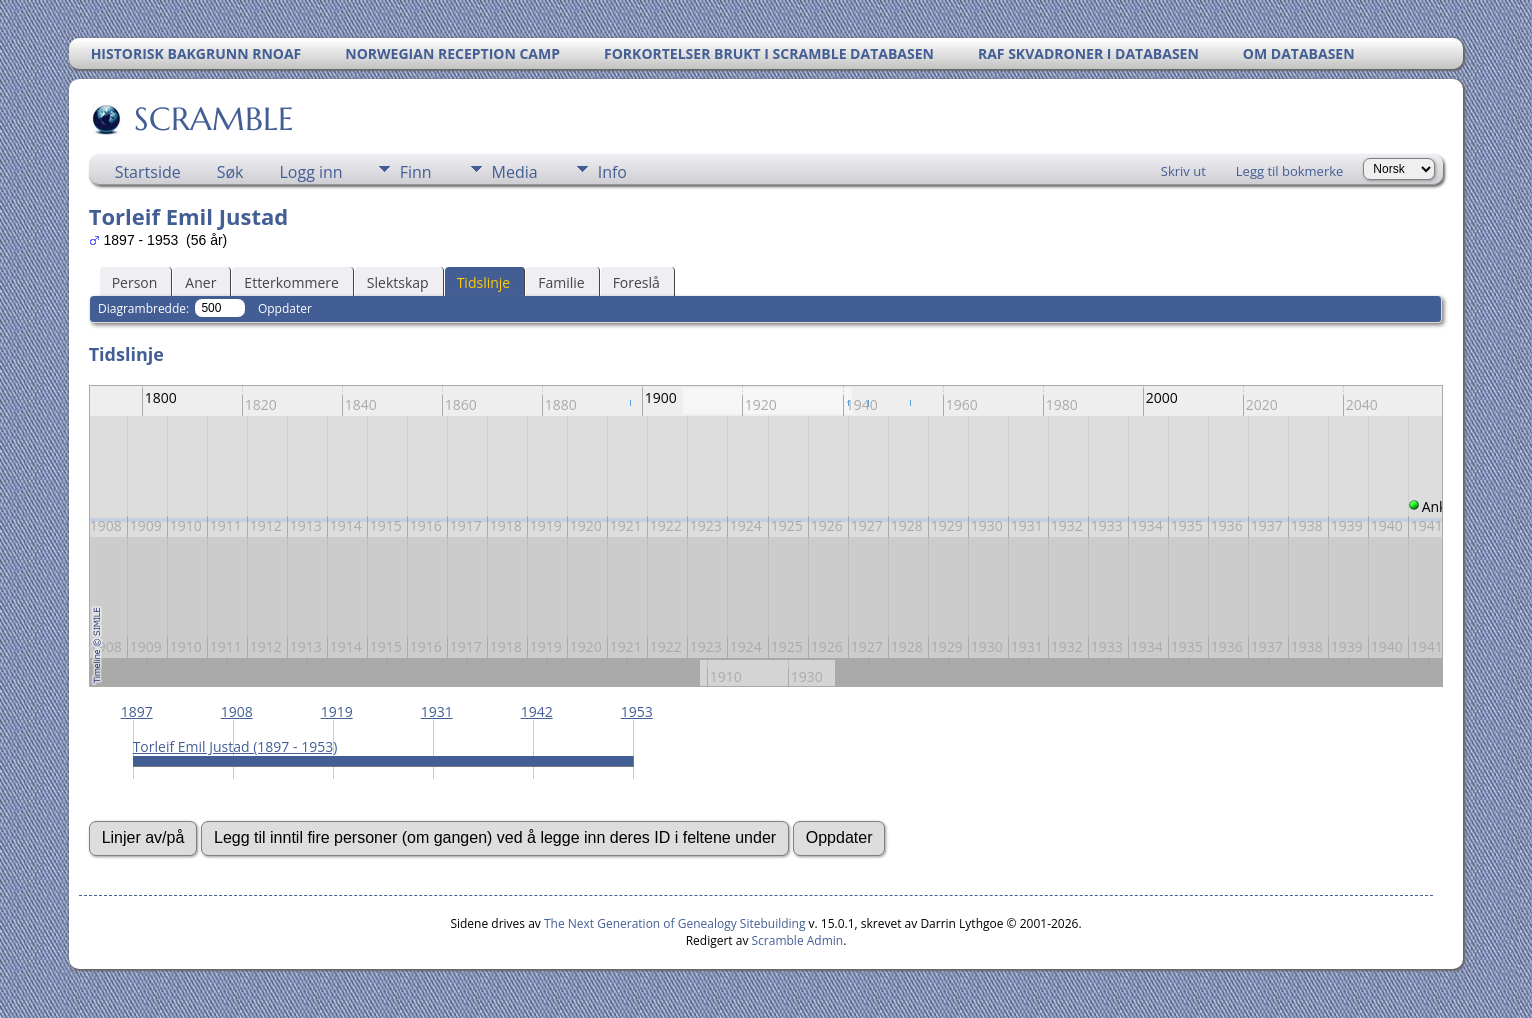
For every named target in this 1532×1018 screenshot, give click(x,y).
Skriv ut (1183, 171)
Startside (148, 172)
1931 (437, 711)
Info (612, 172)
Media (515, 172)
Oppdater (285, 308)
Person (135, 282)
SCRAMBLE (212, 119)
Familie (561, 282)
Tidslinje (484, 282)
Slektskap (398, 282)
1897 (137, 711)
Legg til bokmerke (1290, 171)
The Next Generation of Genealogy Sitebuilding (675, 923)
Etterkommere (291, 282)
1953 (637, 711)
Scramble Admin (798, 940)
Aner (200, 282)
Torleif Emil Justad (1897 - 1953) (235, 746)
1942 (537, 711)
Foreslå (636, 282)
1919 (337, 711)
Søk (230, 172)
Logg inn (311, 172)
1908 (237, 711)
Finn (416, 172)
